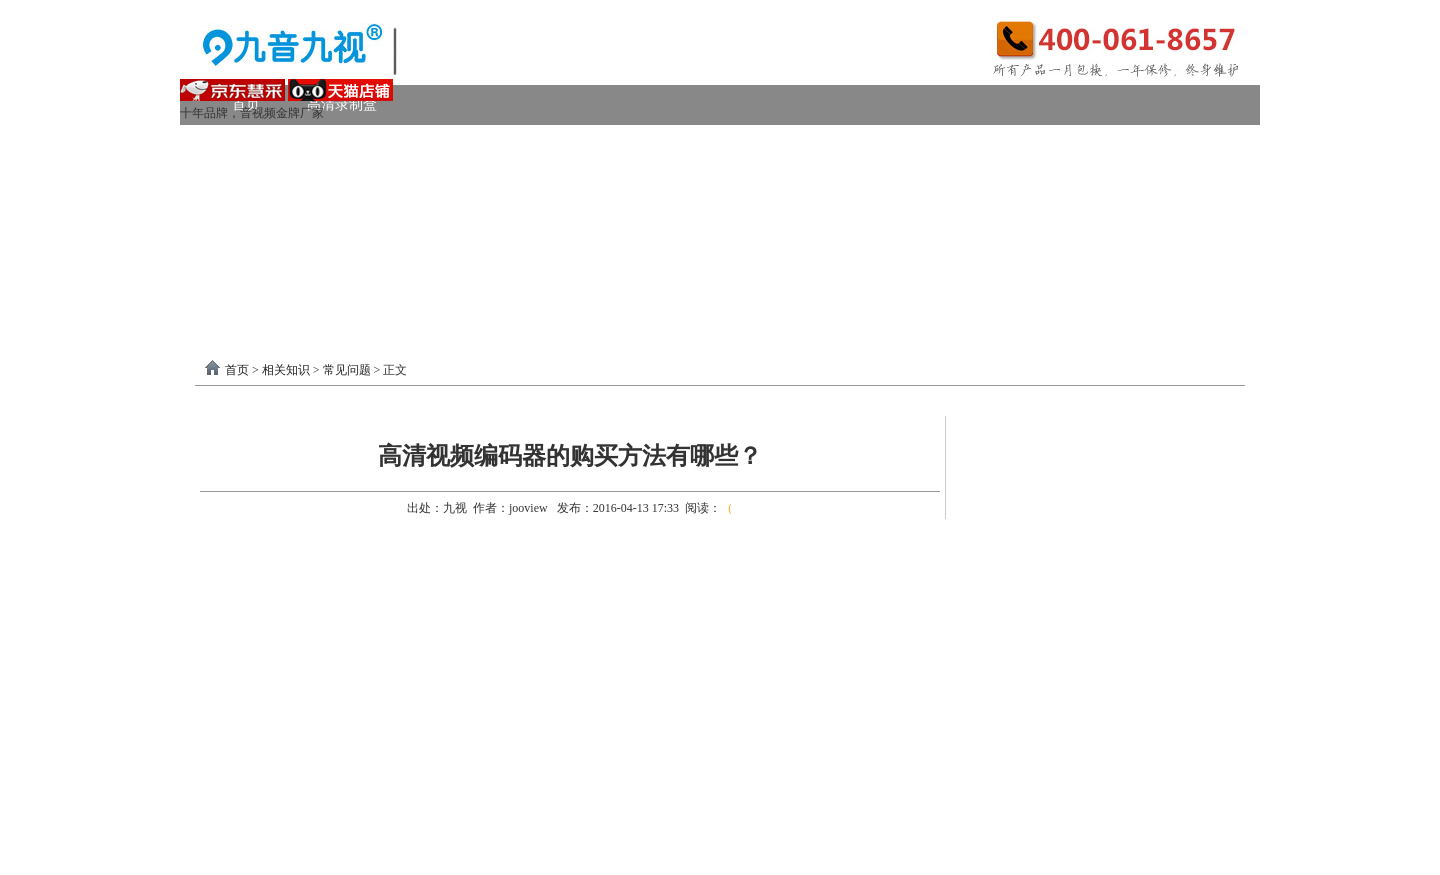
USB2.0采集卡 (1143, 144)
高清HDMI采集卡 (660, 144)
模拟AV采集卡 (293, 184)
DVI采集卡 (794, 144)
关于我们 (1077, 264)
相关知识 (286, 370)
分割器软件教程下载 (312, 304)
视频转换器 (267, 224)
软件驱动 (260, 264)
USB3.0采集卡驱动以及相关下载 (635, 264)
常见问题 (347, 370)
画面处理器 (384, 224)
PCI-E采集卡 (521, 144)
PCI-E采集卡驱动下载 (848, 264)
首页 (237, 370)
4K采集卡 (1023, 144)
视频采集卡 (267, 144)
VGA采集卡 (911, 144)
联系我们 (1180, 264)
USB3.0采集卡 (392, 144)
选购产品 (494, 224)
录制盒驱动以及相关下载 (412, 264)
